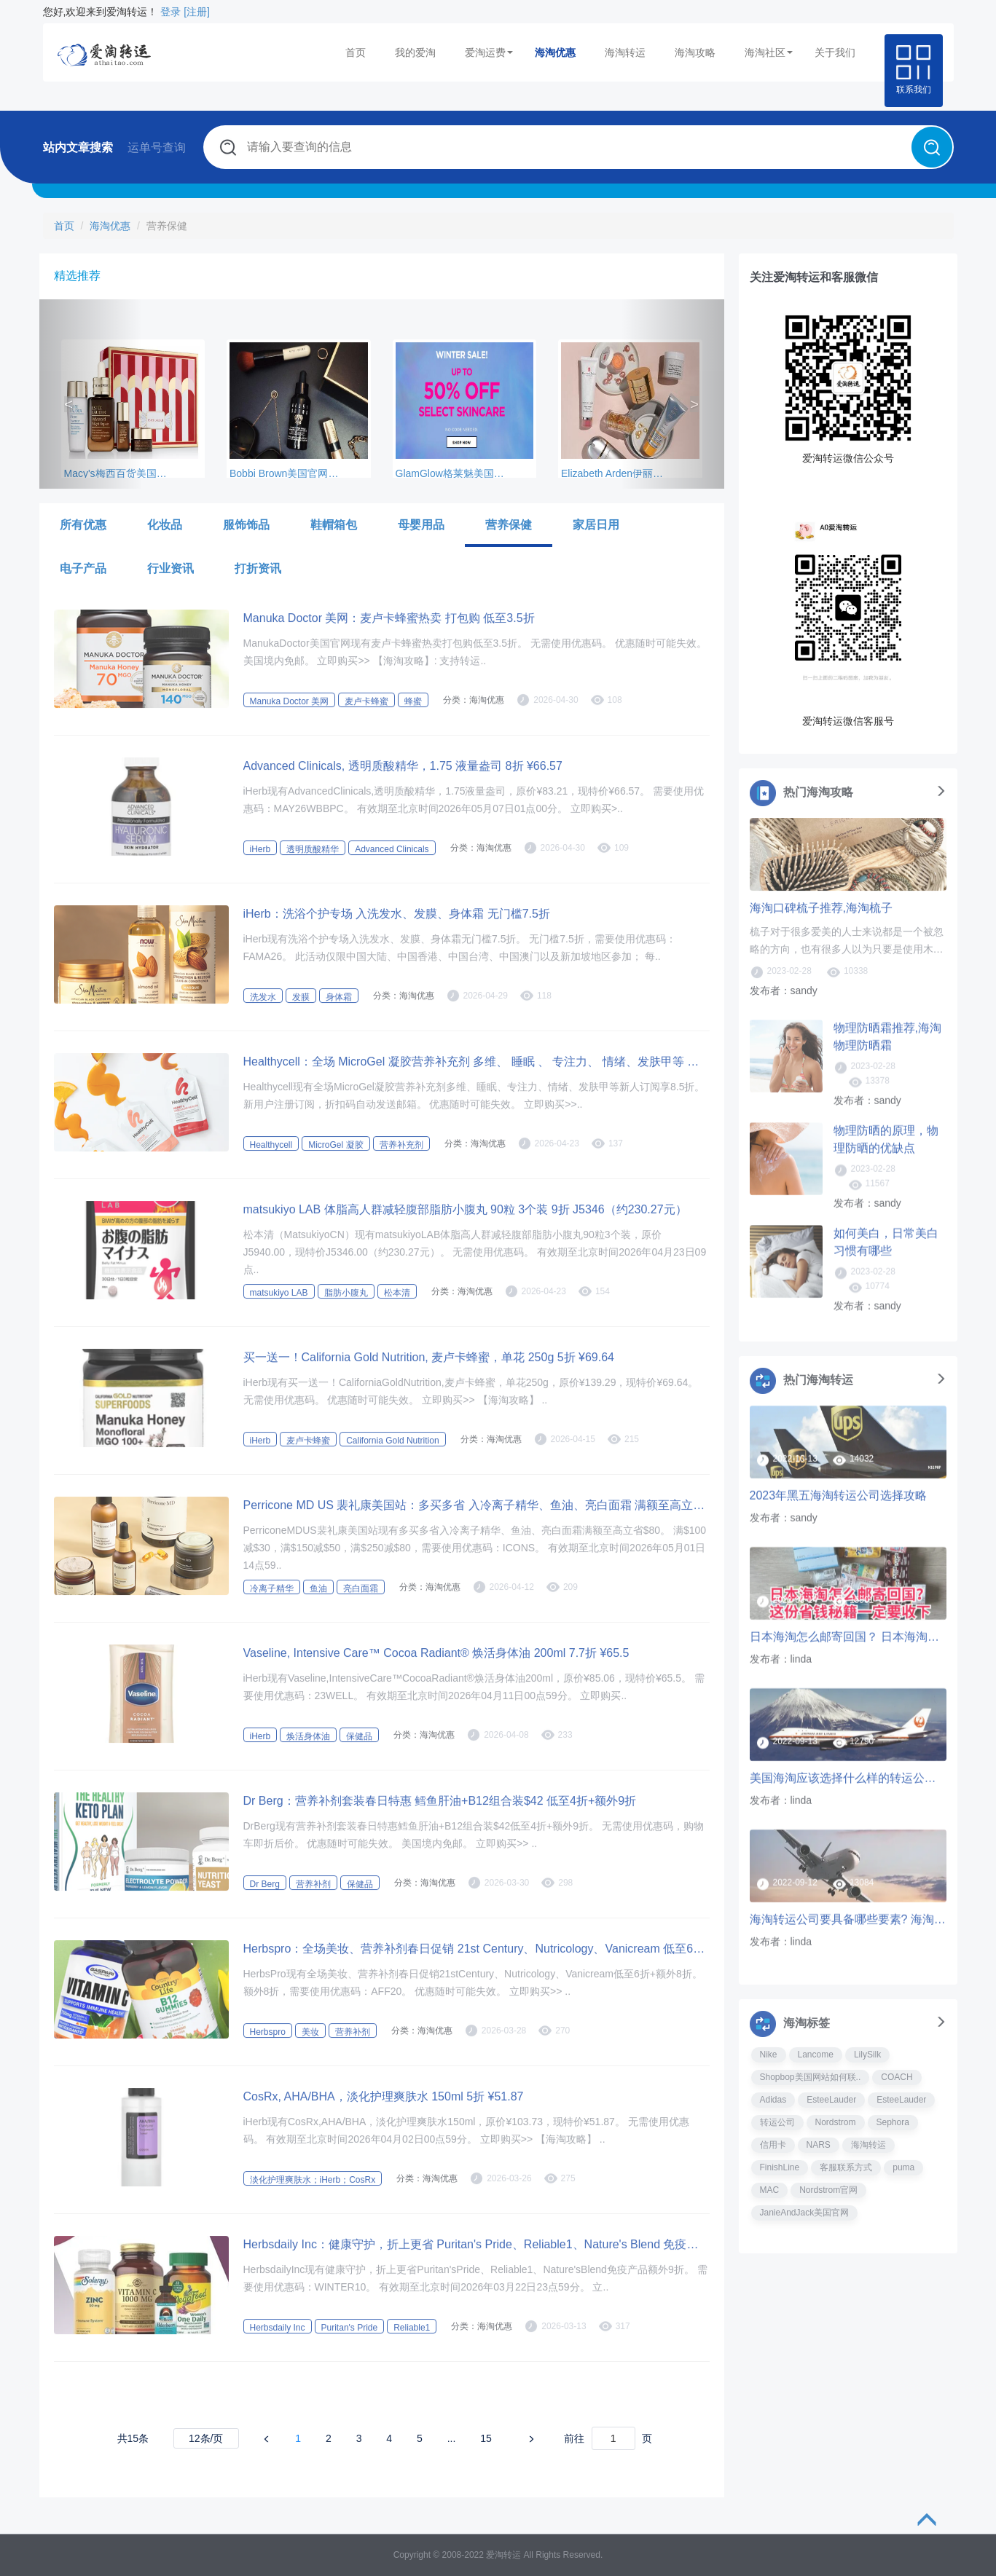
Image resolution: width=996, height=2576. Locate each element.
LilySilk (867, 2054)
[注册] (197, 11)
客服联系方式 (846, 2167)
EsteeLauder (831, 2100)
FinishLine (780, 2167)
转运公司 (777, 2122)
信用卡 (773, 2145)
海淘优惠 (555, 52)
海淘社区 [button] (769, 52)
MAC (770, 2190)
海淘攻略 (695, 52)
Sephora (893, 2122)
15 (486, 2438)
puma (903, 2167)
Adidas (773, 2100)
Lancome (816, 2054)
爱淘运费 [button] (489, 52)
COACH (896, 2077)
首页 (355, 52)
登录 (170, 11)
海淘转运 (625, 52)
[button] (90, 394)
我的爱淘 (415, 52)
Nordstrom (835, 2122)
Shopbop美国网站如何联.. (810, 2077)
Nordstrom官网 (828, 2190)
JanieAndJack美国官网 (805, 2212)
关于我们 (835, 52)
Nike (768, 2054)
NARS (819, 2145)
